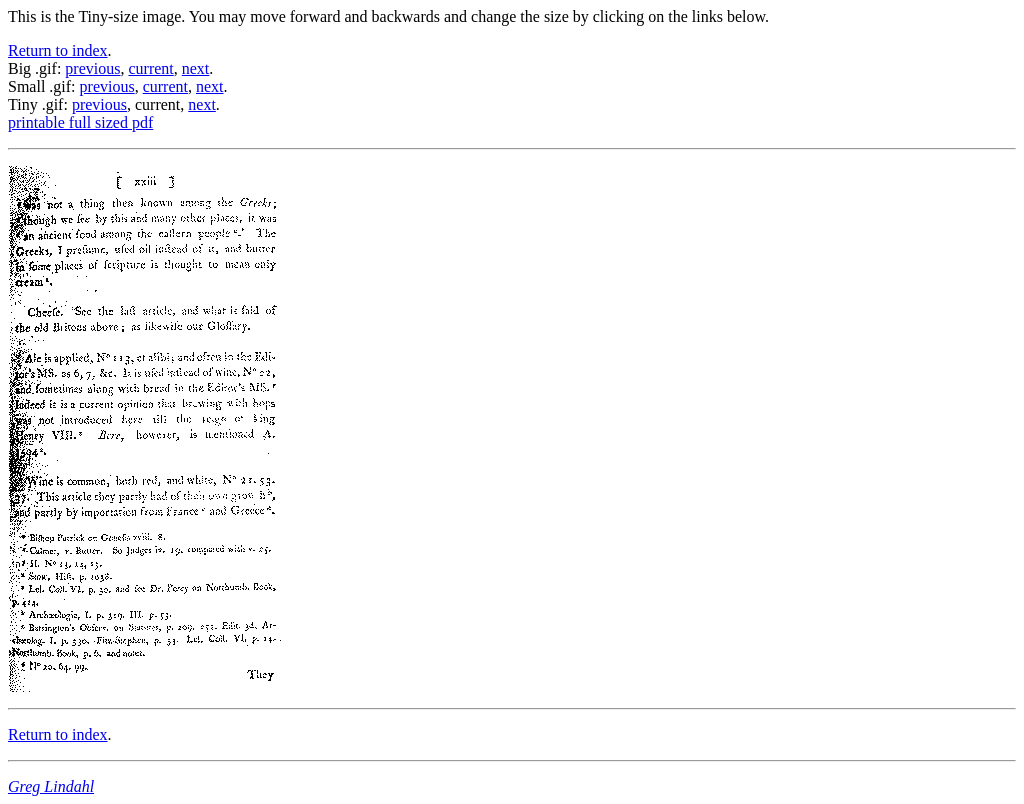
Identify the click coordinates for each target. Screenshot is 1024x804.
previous (92, 68)
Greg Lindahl (51, 786)
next (196, 68)
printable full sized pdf (80, 122)
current (150, 68)
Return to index (58, 50)
